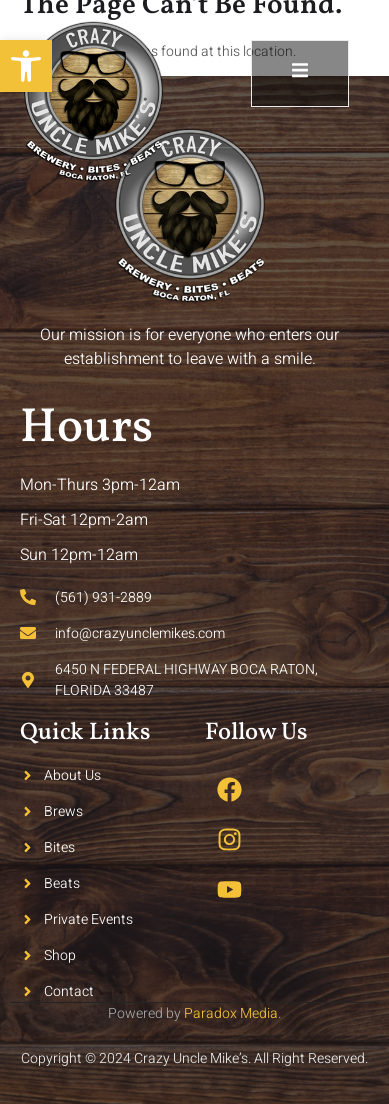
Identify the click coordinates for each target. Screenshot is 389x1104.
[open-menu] (300, 73)
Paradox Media (231, 1013)
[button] (26, 66)
